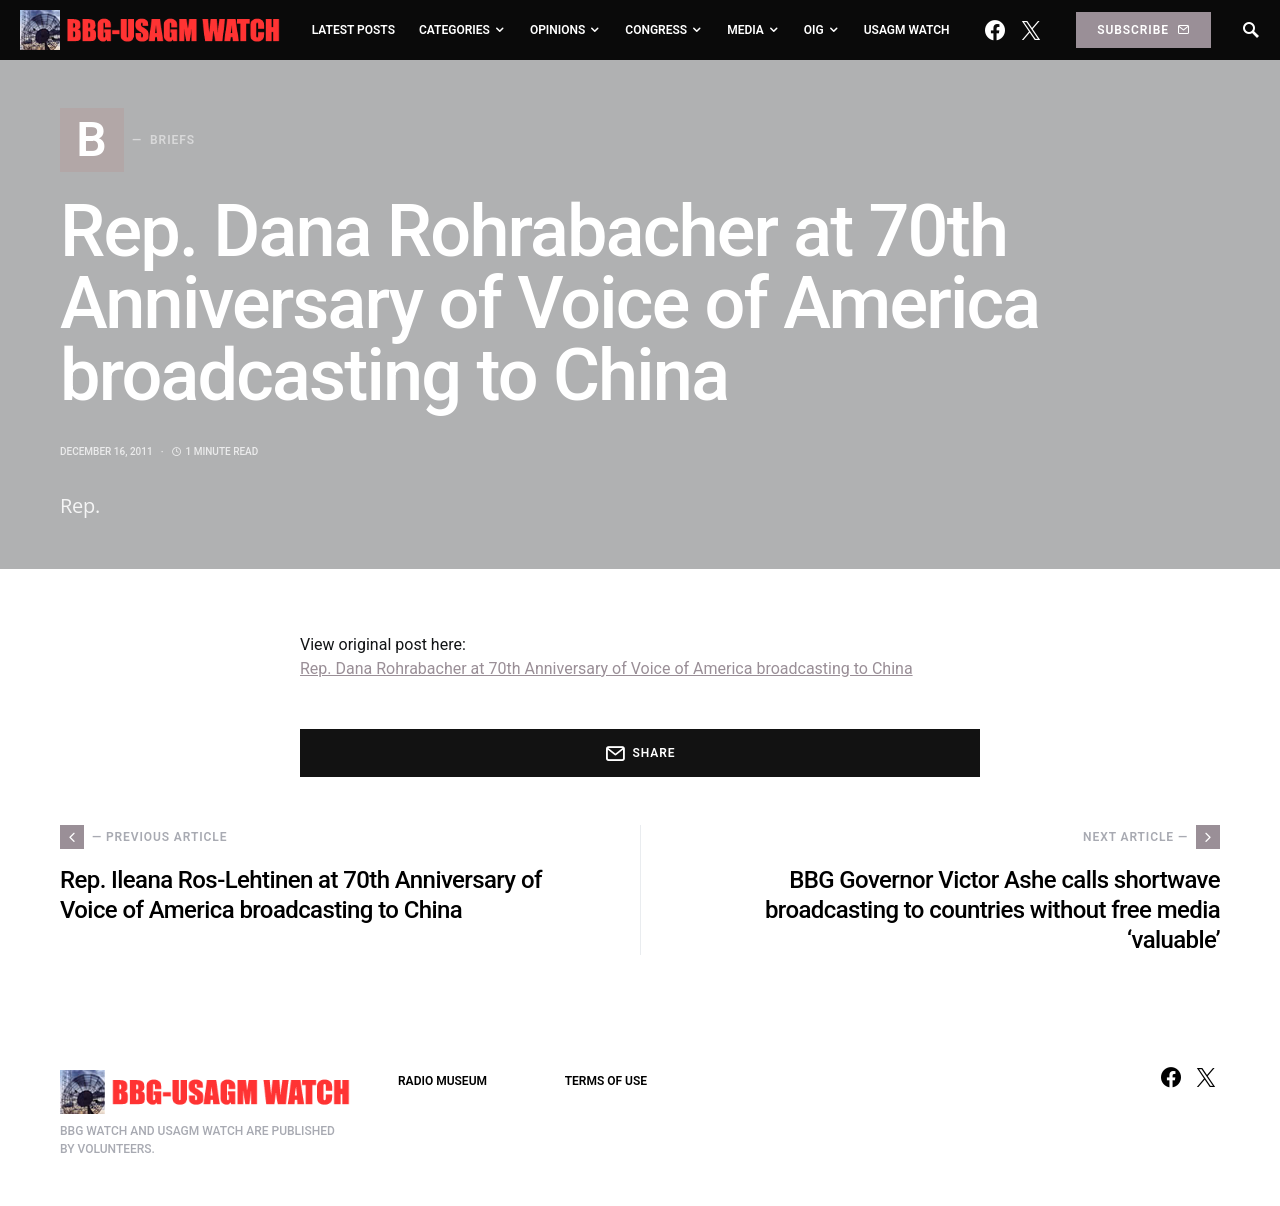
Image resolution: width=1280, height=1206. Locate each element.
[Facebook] (995, 30)
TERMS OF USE (606, 1081)
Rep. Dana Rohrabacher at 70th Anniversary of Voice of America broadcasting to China (606, 668)
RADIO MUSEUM (442, 1081)
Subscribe (1143, 30)
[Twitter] (1031, 30)
